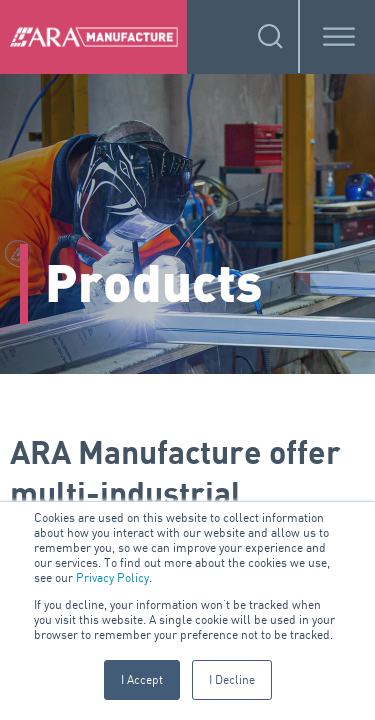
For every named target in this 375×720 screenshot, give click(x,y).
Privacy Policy (112, 577)
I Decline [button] (232, 679)
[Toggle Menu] (339, 36)
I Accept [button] (142, 679)
